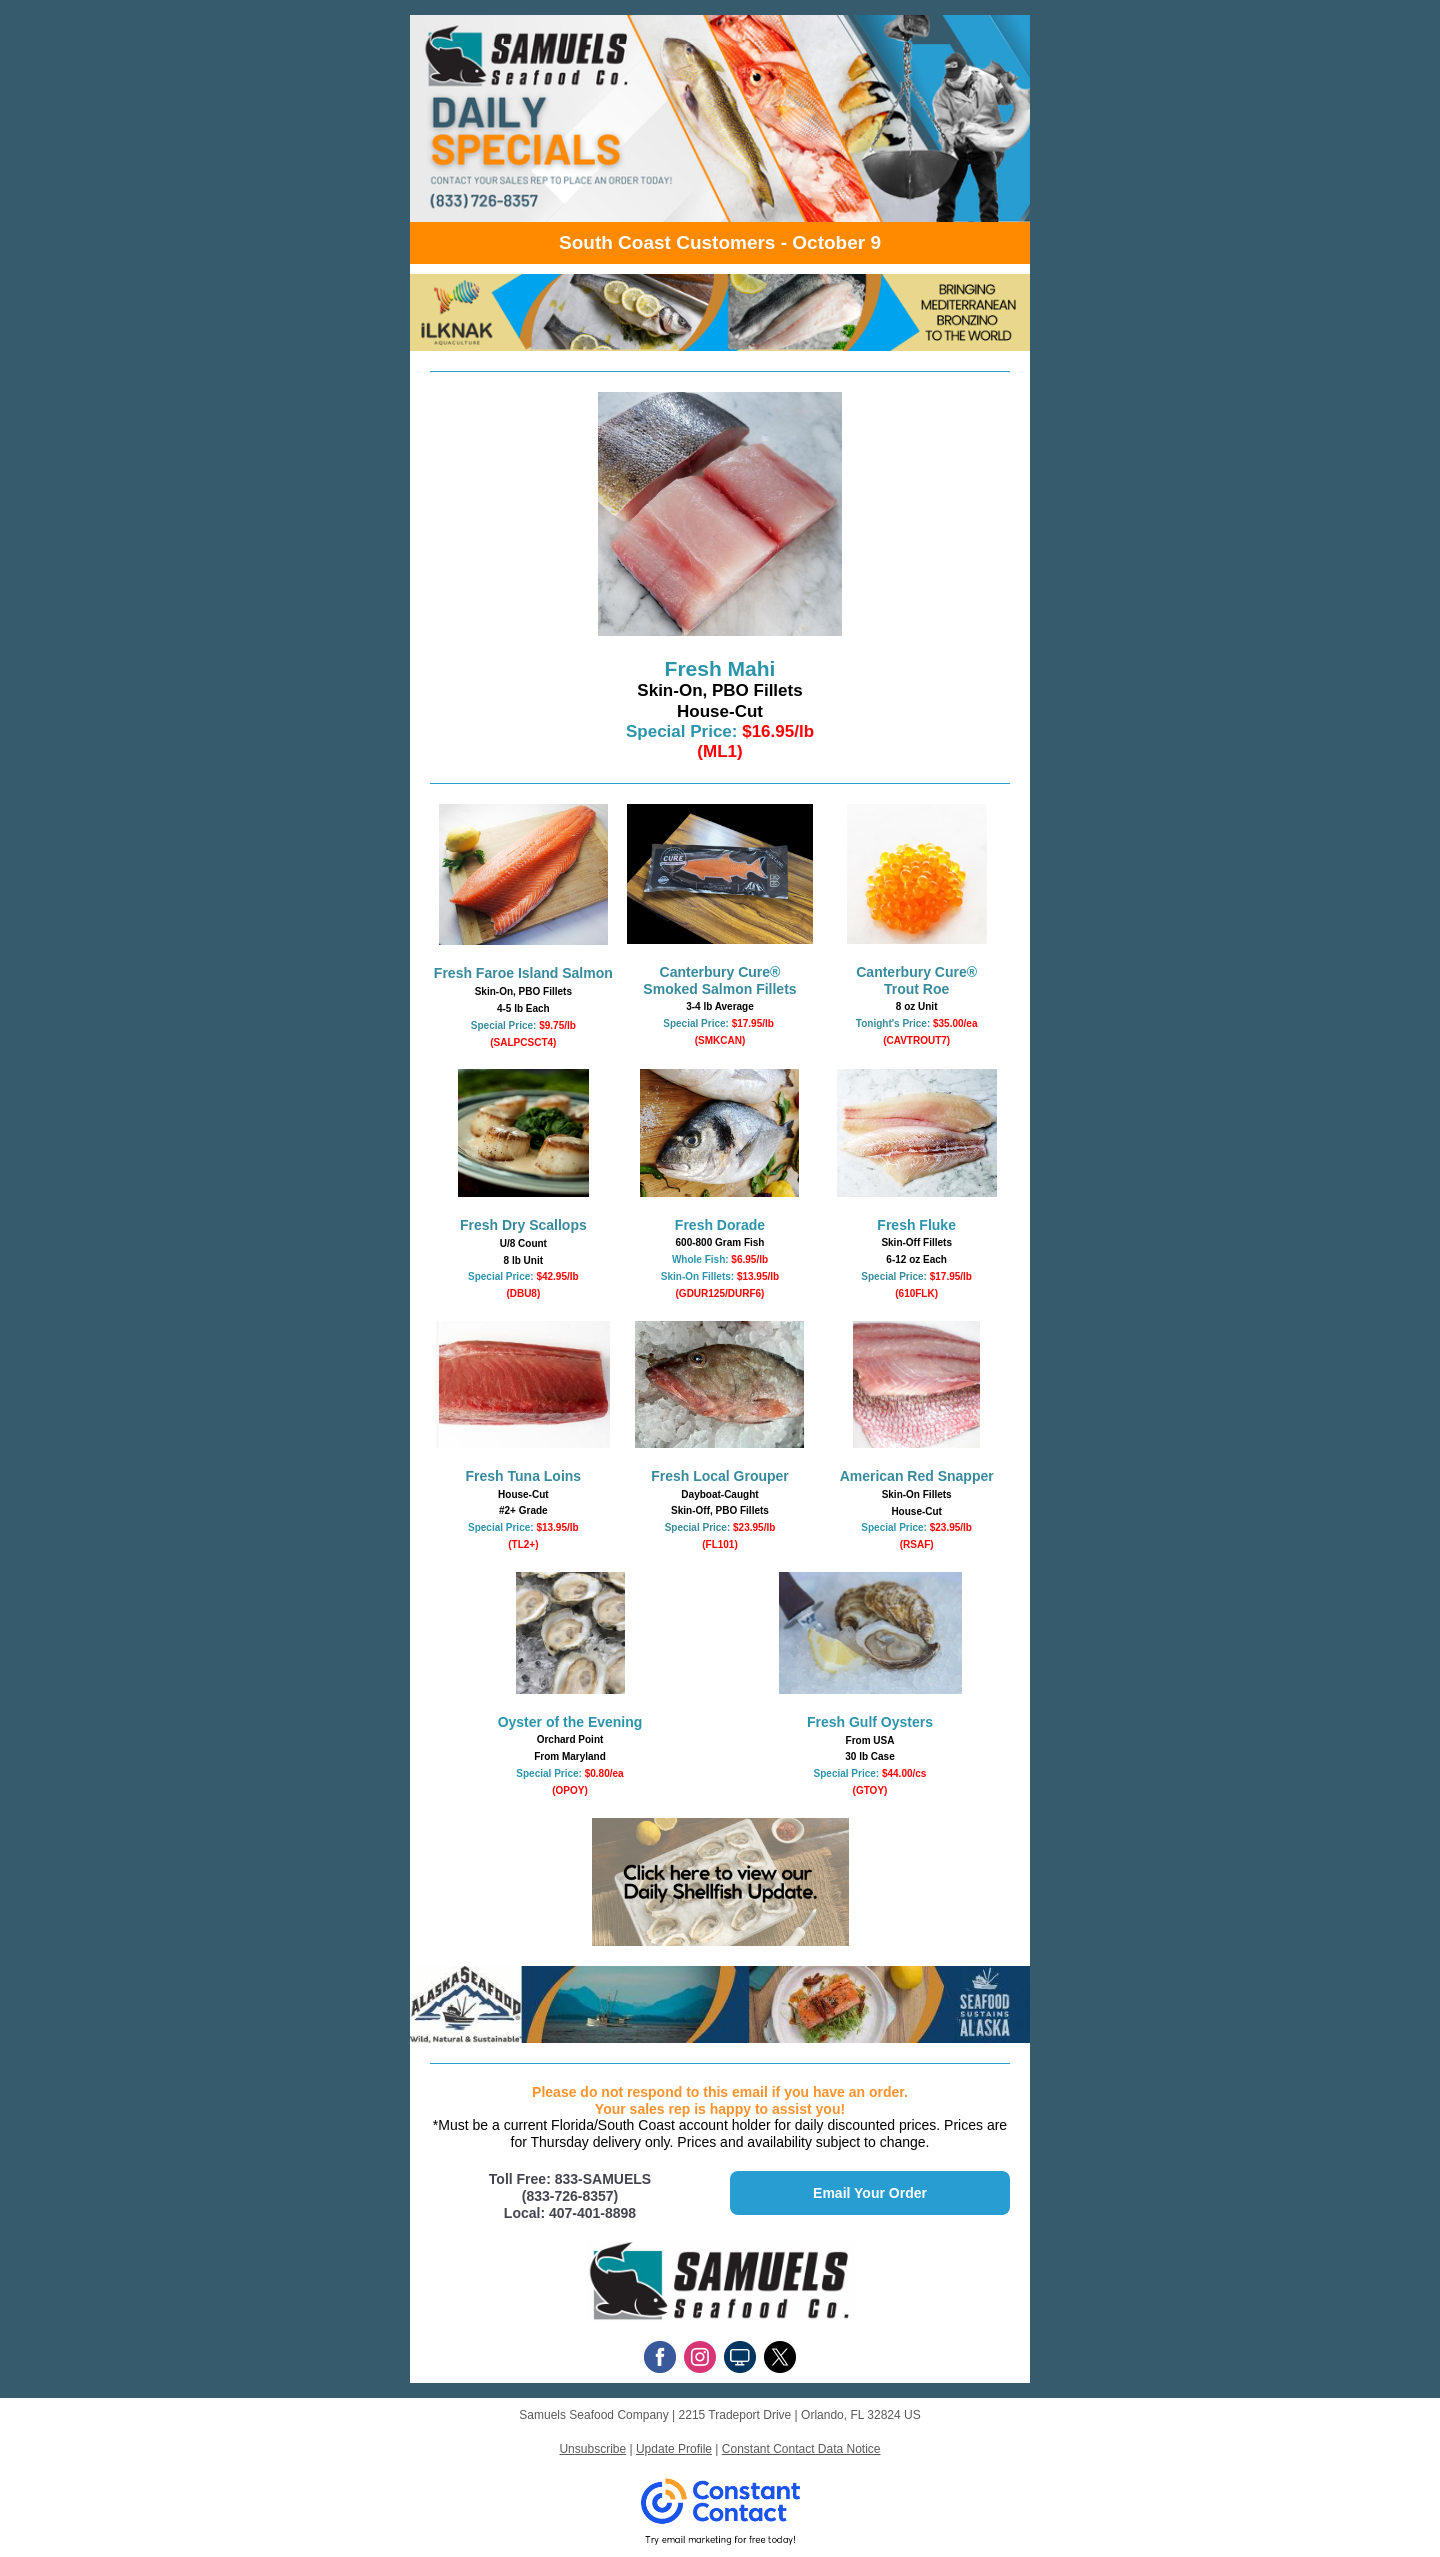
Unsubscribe (592, 2449)
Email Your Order (870, 2193)
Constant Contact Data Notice (801, 2449)
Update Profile (674, 2449)
